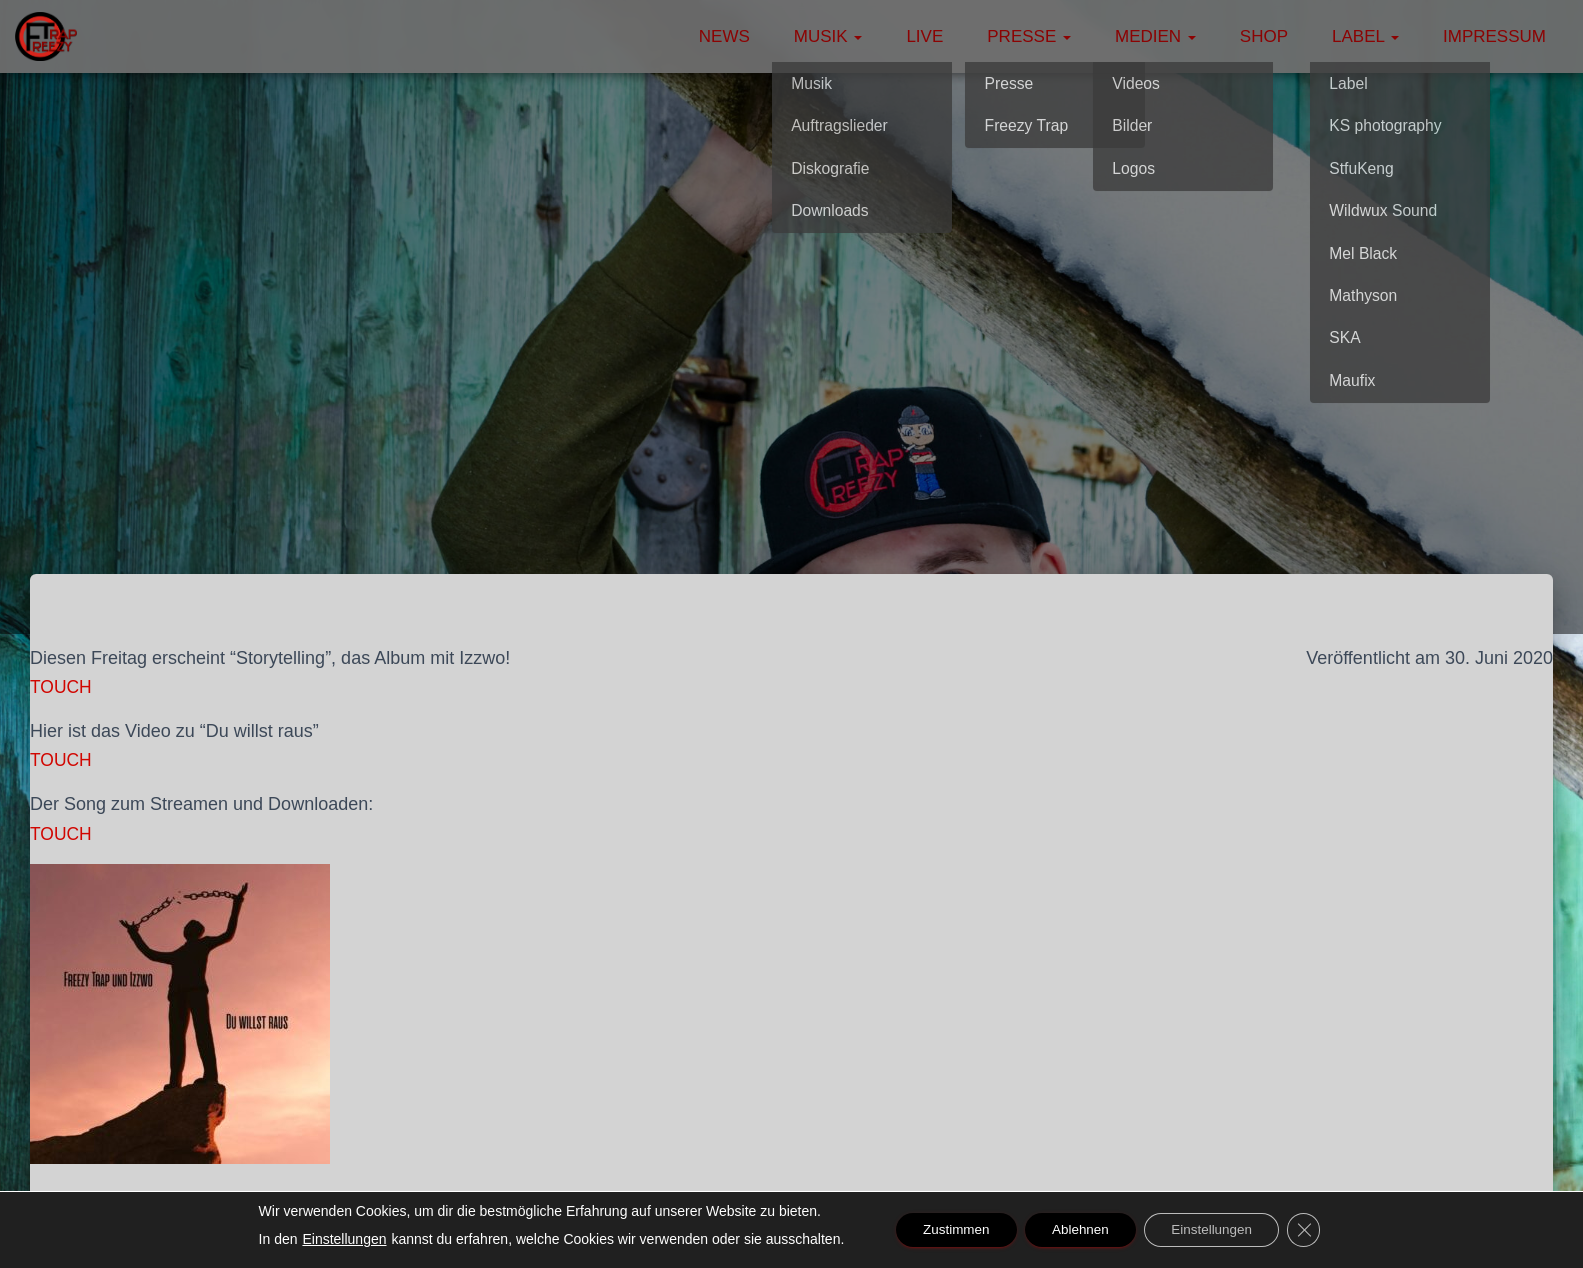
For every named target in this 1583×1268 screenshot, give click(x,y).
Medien (1155, 36)
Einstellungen (331, 1239)
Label (1365, 36)
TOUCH (62, 687)
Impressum (1494, 36)
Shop (1264, 36)
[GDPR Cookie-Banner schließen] (1316, 1230)
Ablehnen (1078, 1230)
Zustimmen (946, 1230)
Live (924, 36)
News (724, 36)
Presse (1029, 36)
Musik (828, 36)
